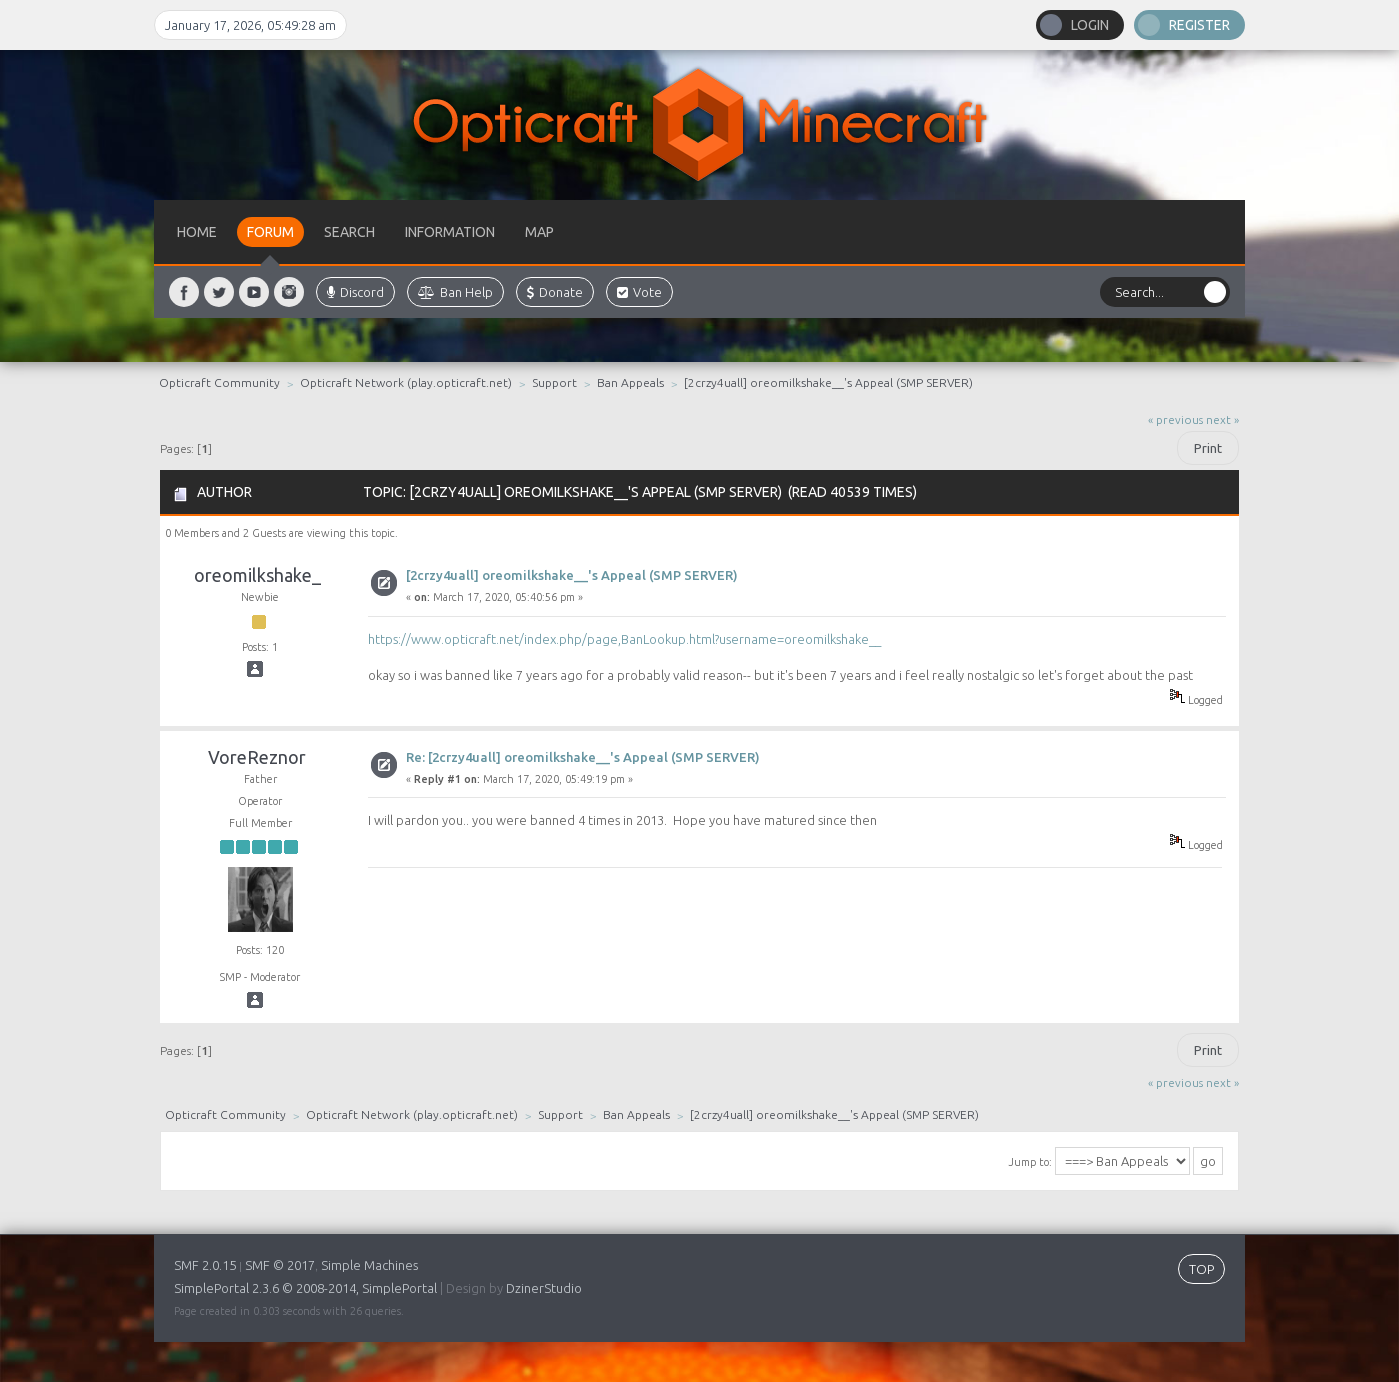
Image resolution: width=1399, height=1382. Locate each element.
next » (1222, 419)
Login (1090, 25)
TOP (1201, 1269)
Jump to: (1030, 1162)
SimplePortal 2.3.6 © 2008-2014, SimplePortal (305, 1288)
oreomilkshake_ (257, 575)
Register (1199, 25)
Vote (639, 292)
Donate (555, 292)
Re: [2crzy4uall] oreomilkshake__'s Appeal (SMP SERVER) (583, 757)
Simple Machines (369, 1265)
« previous (1175, 419)
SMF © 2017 (280, 1265)
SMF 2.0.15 (205, 1265)
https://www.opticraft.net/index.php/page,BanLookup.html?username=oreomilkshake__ (624, 639)
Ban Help (455, 292)
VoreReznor (257, 757)
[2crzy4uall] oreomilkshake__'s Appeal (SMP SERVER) (572, 575)
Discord (355, 292)
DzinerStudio (544, 1288)
